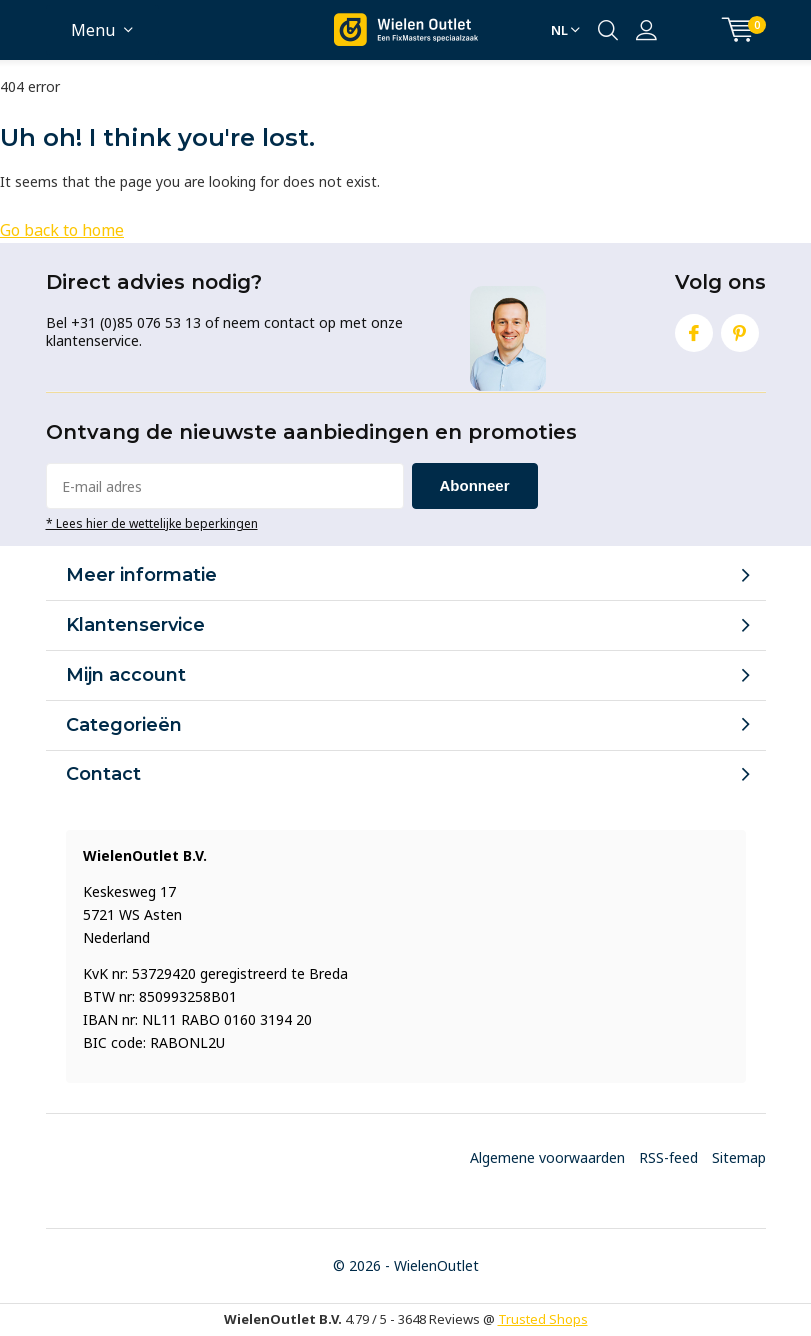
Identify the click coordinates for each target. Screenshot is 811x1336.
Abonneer (475, 485)
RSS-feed (668, 1157)
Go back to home (62, 230)
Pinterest (740, 328)
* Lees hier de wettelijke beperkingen (152, 523)
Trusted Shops (543, 1319)
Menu (93, 30)
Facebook (694, 328)
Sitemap (739, 1157)
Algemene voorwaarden (547, 1157)
